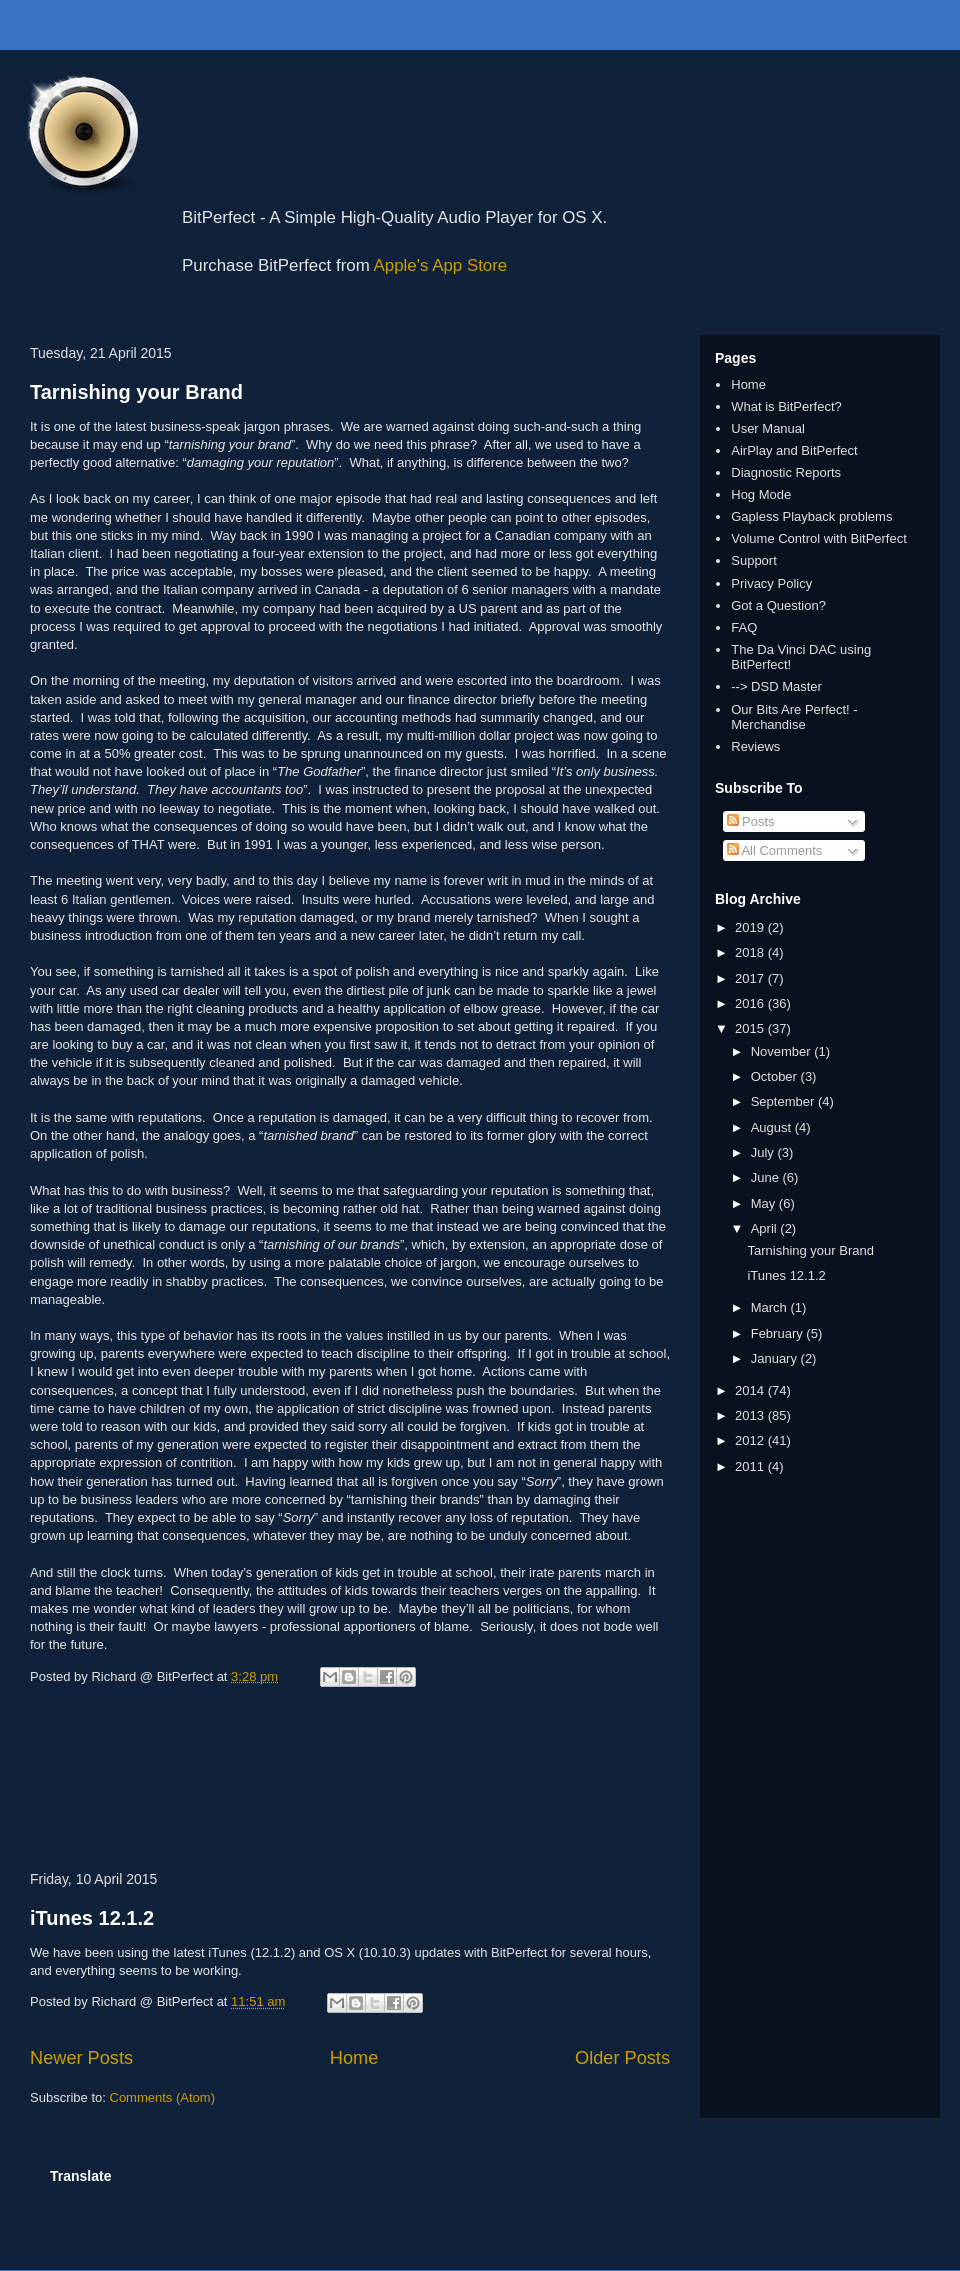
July (764, 1152)
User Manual (768, 428)
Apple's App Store (441, 265)
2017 (751, 978)
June (767, 1177)
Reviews (755, 746)
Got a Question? (778, 605)
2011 (751, 1466)
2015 (751, 1028)
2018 (751, 952)
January (776, 1358)
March (771, 1307)
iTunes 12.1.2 (92, 1918)
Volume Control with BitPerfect (819, 538)
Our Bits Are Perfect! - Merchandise (794, 717)
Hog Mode (761, 494)
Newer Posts (81, 2058)
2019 (751, 927)
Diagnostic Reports (786, 472)
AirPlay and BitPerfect (794, 450)
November (783, 1051)
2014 (751, 1390)
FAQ (744, 627)
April (766, 1228)
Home (354, 2058)
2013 (751, 1415)
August (773, 1127)
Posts (751, 821)
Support (754, 560)
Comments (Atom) (162, 2097)
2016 (751, 1003)
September (784, 1101)
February (779, 1333)
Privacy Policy (771, 583)
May (765, 1203)
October (776, 1076)
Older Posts (622, 2058)
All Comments (775, 850)
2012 (751, 1440)
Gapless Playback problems (811, 516)
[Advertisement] (350, 1782)
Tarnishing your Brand (136, 392)
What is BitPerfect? (786, 406)
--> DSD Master (776, 686)
